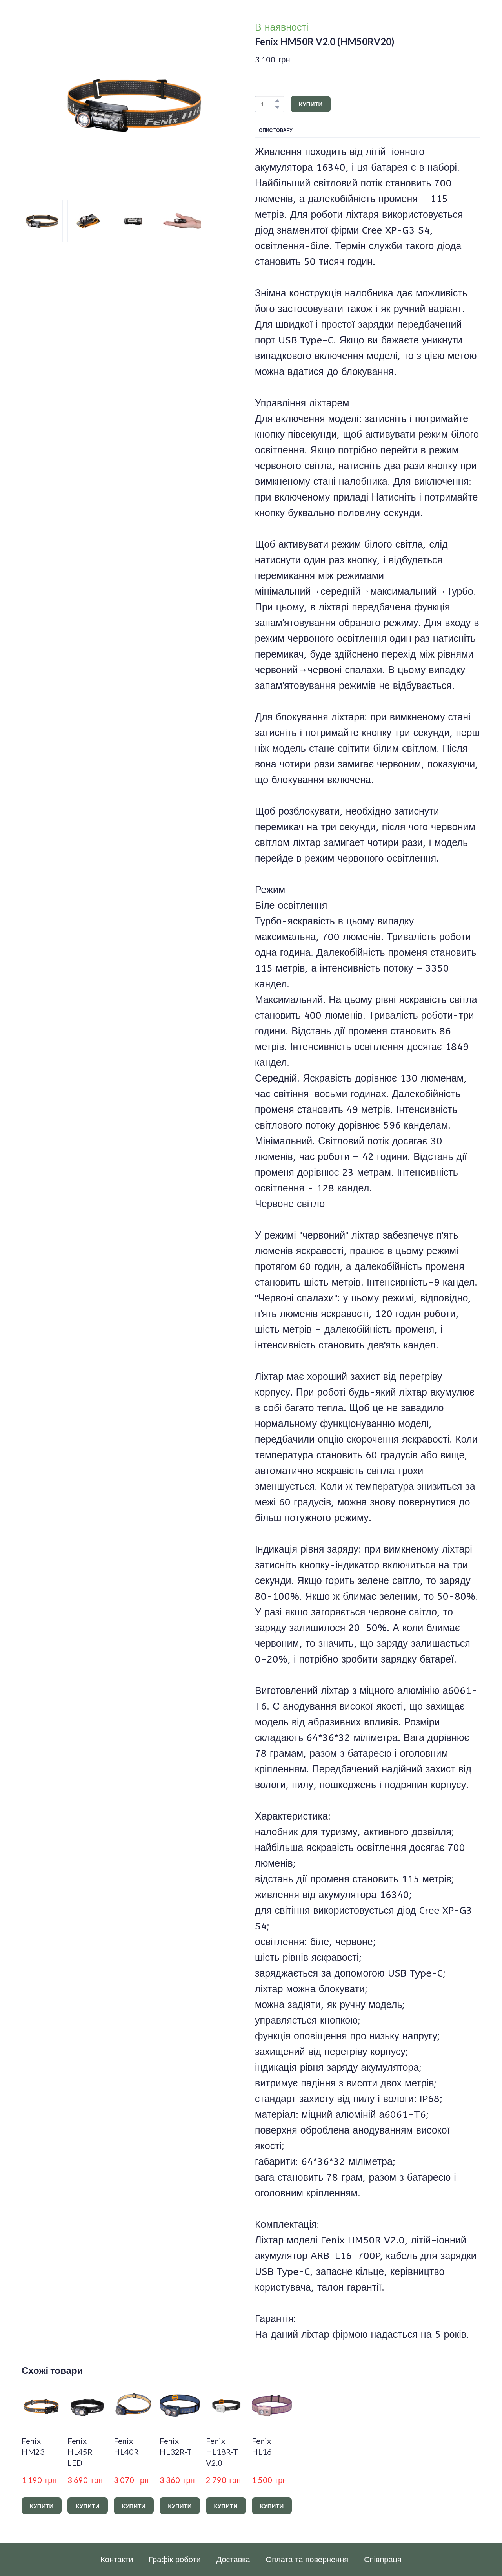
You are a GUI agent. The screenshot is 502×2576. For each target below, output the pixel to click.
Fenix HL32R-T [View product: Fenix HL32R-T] (176, 2446)
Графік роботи (174, 2559)
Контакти (116, 2559)
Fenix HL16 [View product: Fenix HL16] (262, 2446)
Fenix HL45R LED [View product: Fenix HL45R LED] (80, 2452)
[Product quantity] (267, 104)
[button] (277, 100)
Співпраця (383, 2559)
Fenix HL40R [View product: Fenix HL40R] (126, 2446)
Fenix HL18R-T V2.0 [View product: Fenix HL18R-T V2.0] (222, 2452)
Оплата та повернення (307, 2559)
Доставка (233, 2559)
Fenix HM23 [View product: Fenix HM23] (33, 2446)
